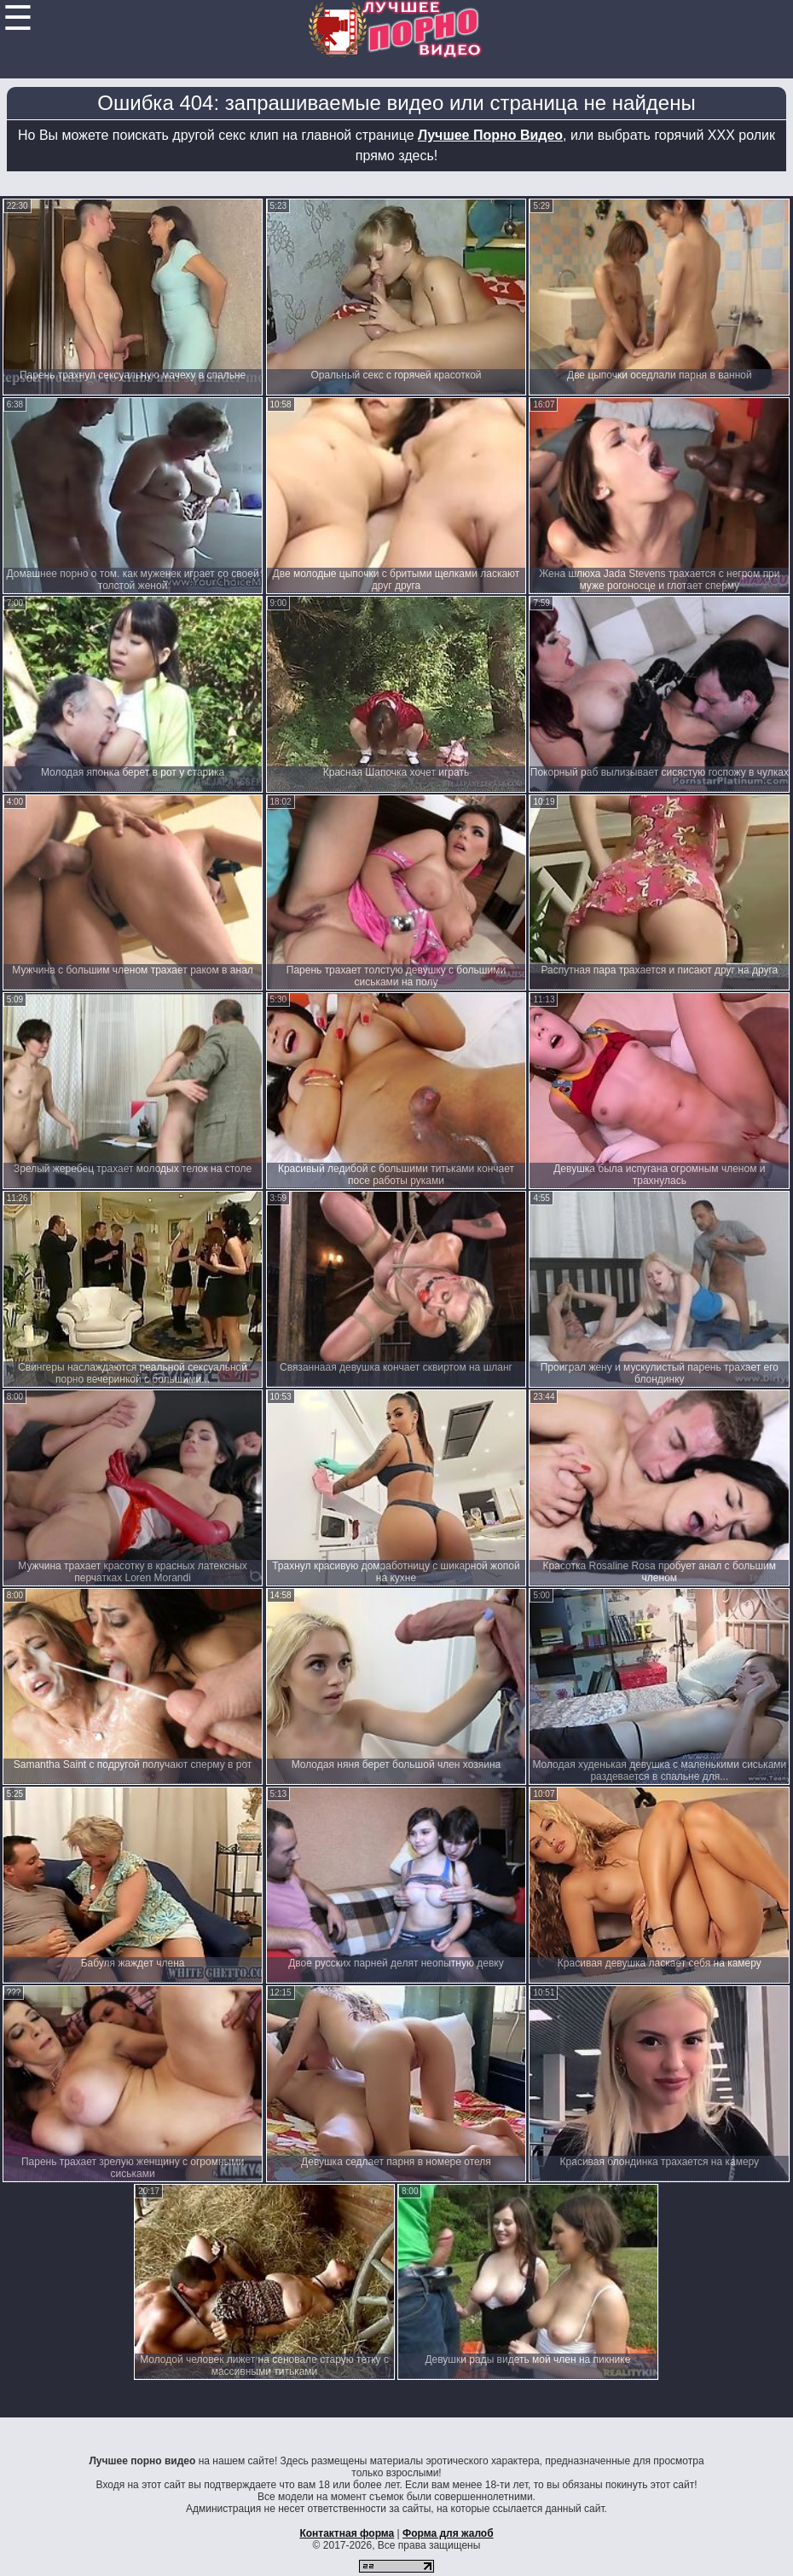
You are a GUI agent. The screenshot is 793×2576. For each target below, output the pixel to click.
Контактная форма (346, 2533)
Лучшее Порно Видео (490, 135)
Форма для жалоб (448, 2533)
